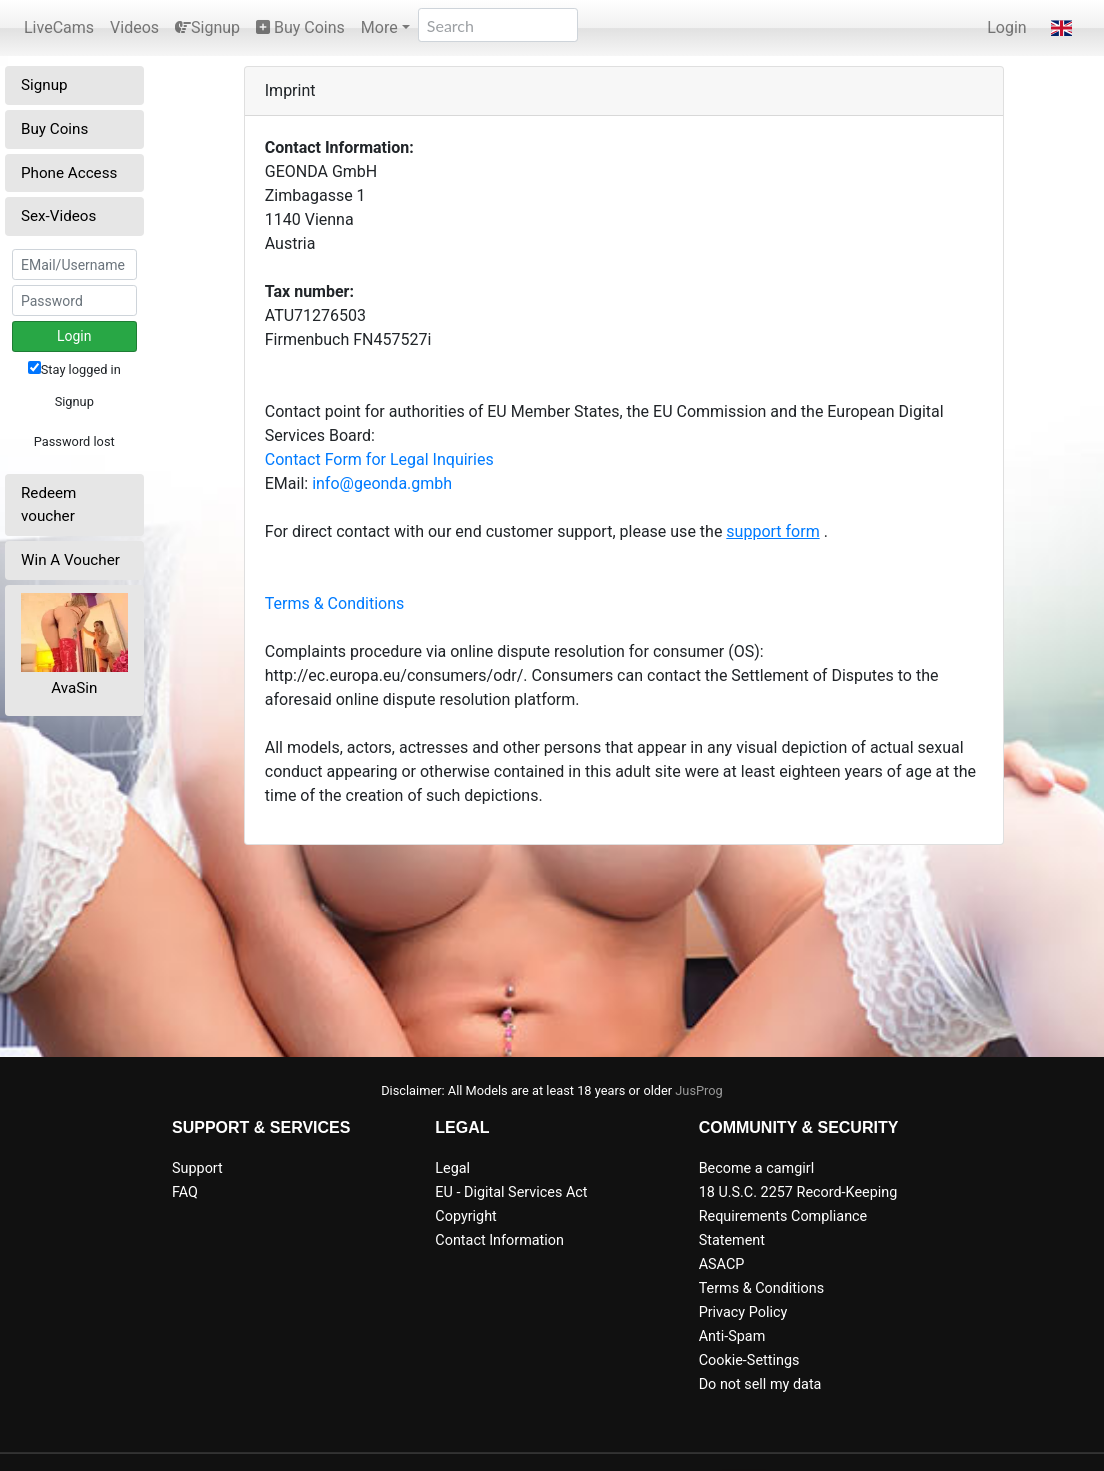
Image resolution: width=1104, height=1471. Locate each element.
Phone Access (69, 173)
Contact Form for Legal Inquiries (379, 459)
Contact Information (499, 1240)
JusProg (699, 1090)
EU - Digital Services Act (511, 1192)
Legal (452, 1168)
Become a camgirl (757, 1168)
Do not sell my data (760, 1384)
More (379, 27)
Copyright (465, 1216)
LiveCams (59, 27)
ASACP (722, 1264)
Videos (134, 27)
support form (772, 531)
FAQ (185, 1192)
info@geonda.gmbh (382, 483)
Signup (207, 27)
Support (197, 1168)
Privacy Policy (743, 1312)
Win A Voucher (70, 560)
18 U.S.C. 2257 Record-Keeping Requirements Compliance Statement (798, 1216)
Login (1006, 27)
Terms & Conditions (335, 603)
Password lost (74, 441)
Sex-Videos (58, 216)
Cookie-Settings (749, 1360)
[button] (1061, 28)
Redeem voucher (48, 504)
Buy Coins (300, 27)
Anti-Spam (732, 1336)
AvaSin (74, 688)
